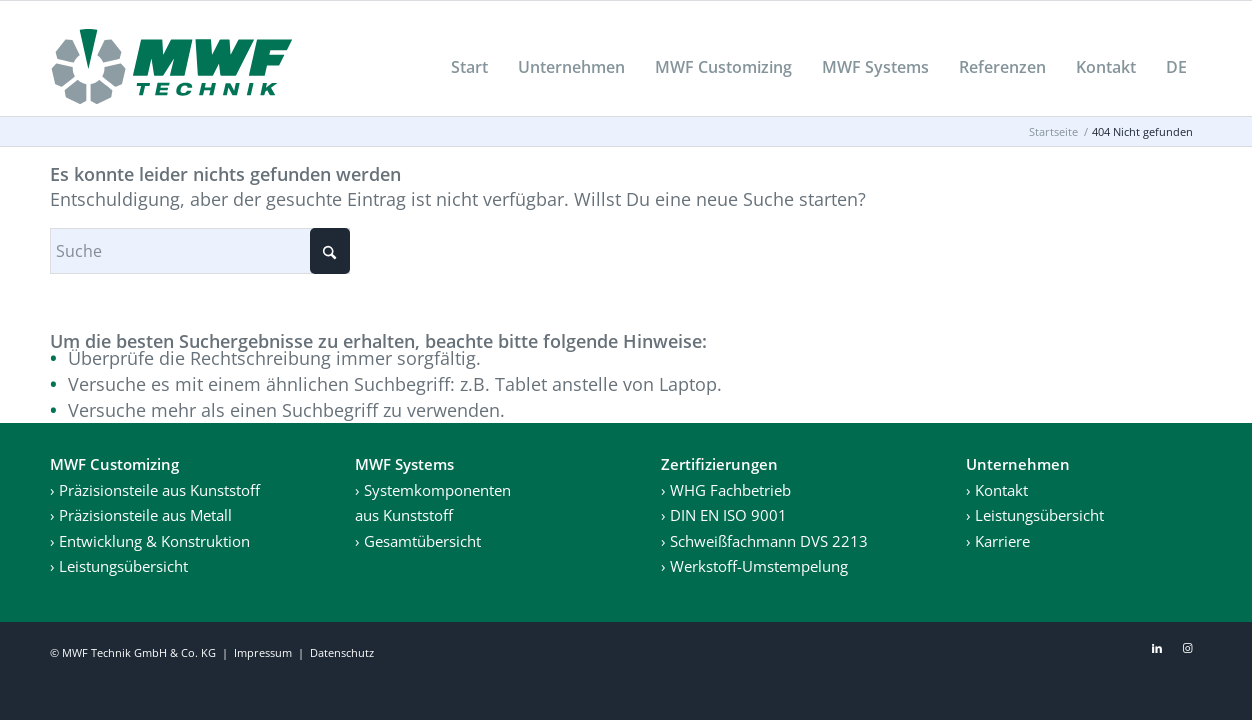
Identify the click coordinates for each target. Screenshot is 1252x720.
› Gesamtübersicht (418, 541)
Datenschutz (342, 652)
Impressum (263, 652)
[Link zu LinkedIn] (1157, 648)
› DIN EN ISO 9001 (724, 515)
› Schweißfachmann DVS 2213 (764, 541)
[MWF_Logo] (172, 66)
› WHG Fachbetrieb (726, 490)
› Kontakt (997, 490)
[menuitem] (469, 67)
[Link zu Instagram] (1187, 648)
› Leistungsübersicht (119, 566)
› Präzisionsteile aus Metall (141, 515)
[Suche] (200, 251)
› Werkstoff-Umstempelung (754, 566)
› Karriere (998, 541)
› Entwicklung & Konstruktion (150, 541)
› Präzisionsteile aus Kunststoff (155, 490)
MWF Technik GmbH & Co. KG (139, 652)
